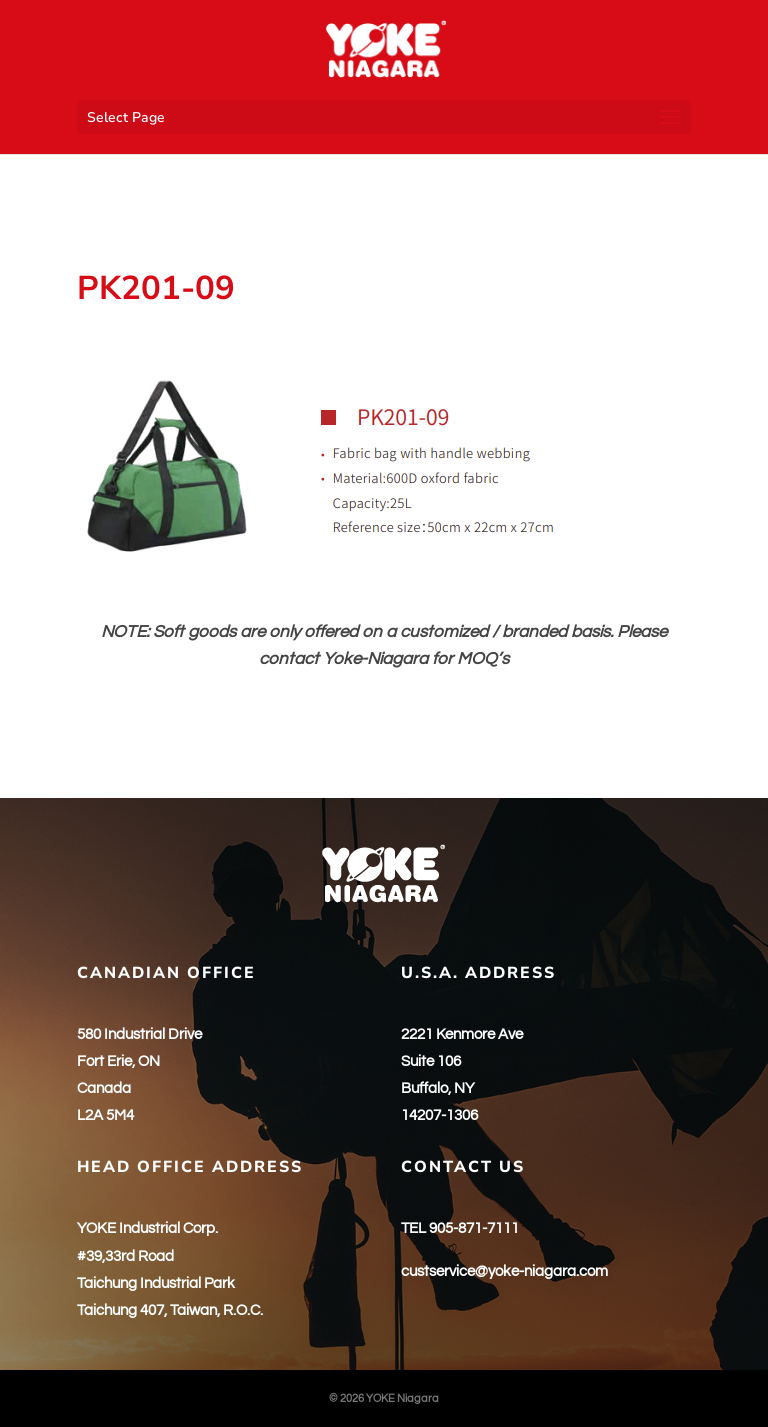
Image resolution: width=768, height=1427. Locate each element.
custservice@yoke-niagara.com (504, 1271)
